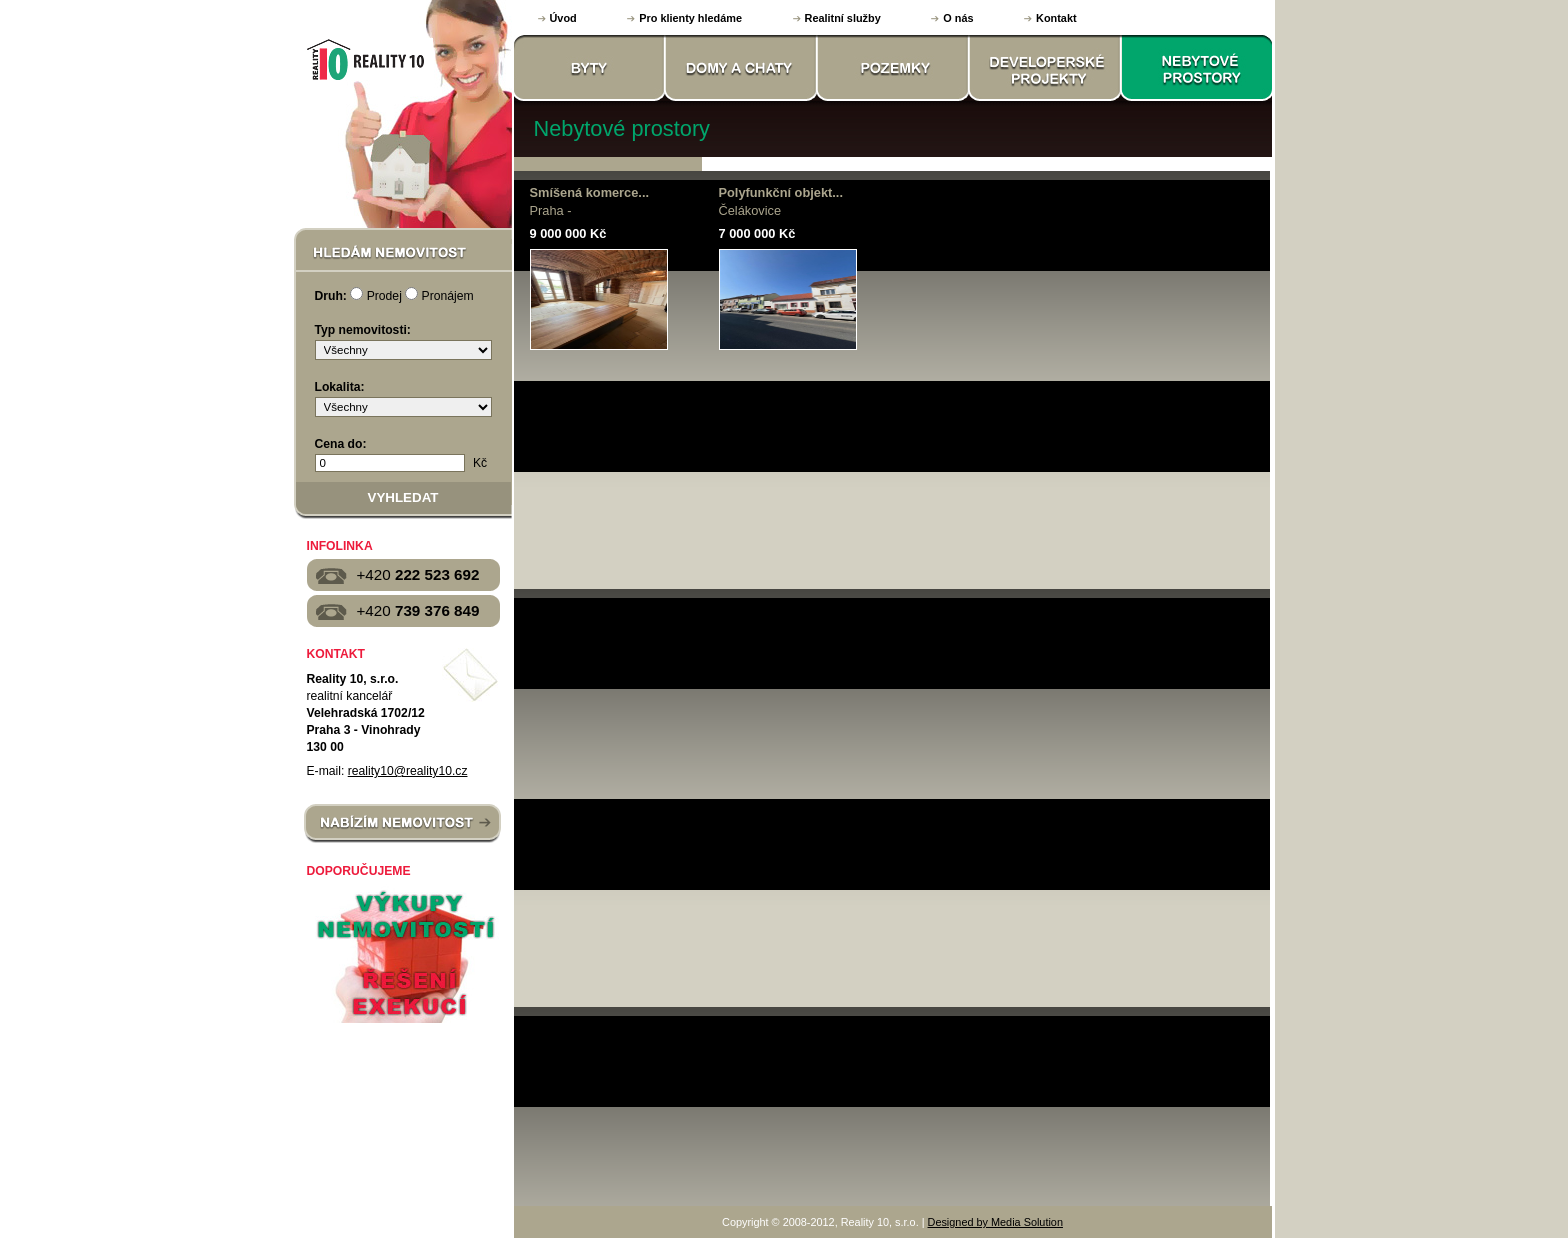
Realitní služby (843, 18)
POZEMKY (894, 68)
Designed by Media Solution (995, 1222)
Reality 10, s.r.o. (363, 59)
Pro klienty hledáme (690, 18)
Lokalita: (340, 387)
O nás (958, 18)
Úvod (563, 18)
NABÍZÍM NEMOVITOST (402, 824)
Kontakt (1056, 18)
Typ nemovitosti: (363, 330)
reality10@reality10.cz (408, 771)
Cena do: (341, 444)
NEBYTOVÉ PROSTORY (1198, 68)
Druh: (331, 296)
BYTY (590, 68)
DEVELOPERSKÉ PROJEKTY (1046, 68)
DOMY (742, 68)
